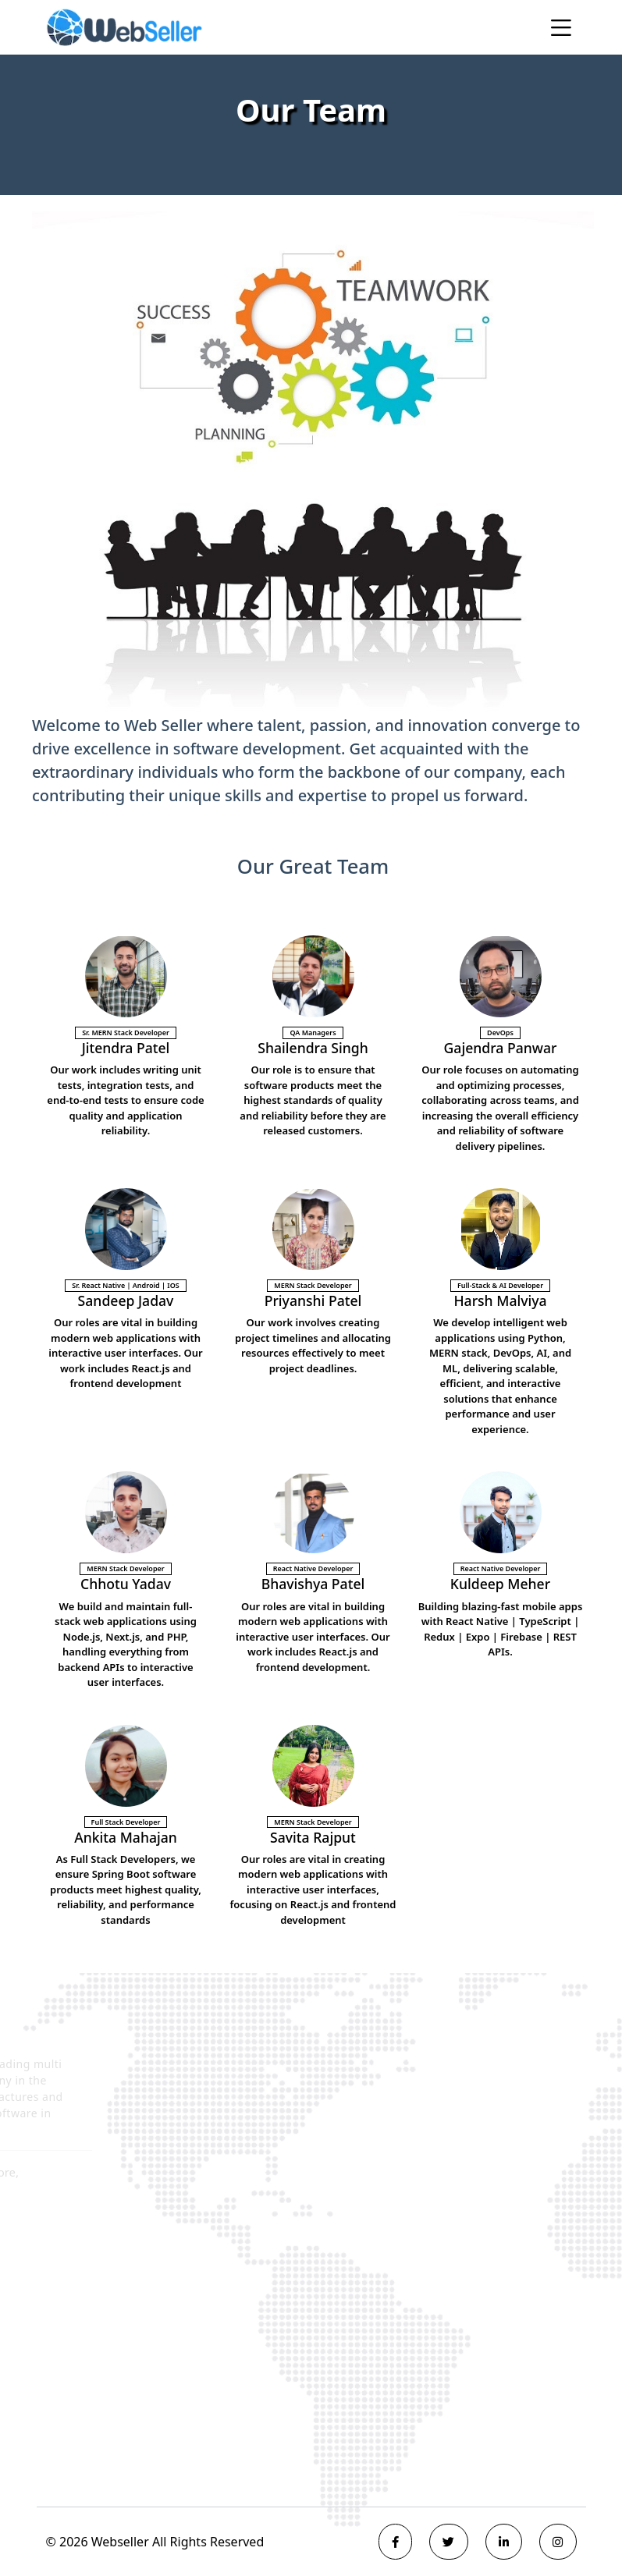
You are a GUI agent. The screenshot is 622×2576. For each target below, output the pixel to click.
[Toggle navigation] (561, 27)
